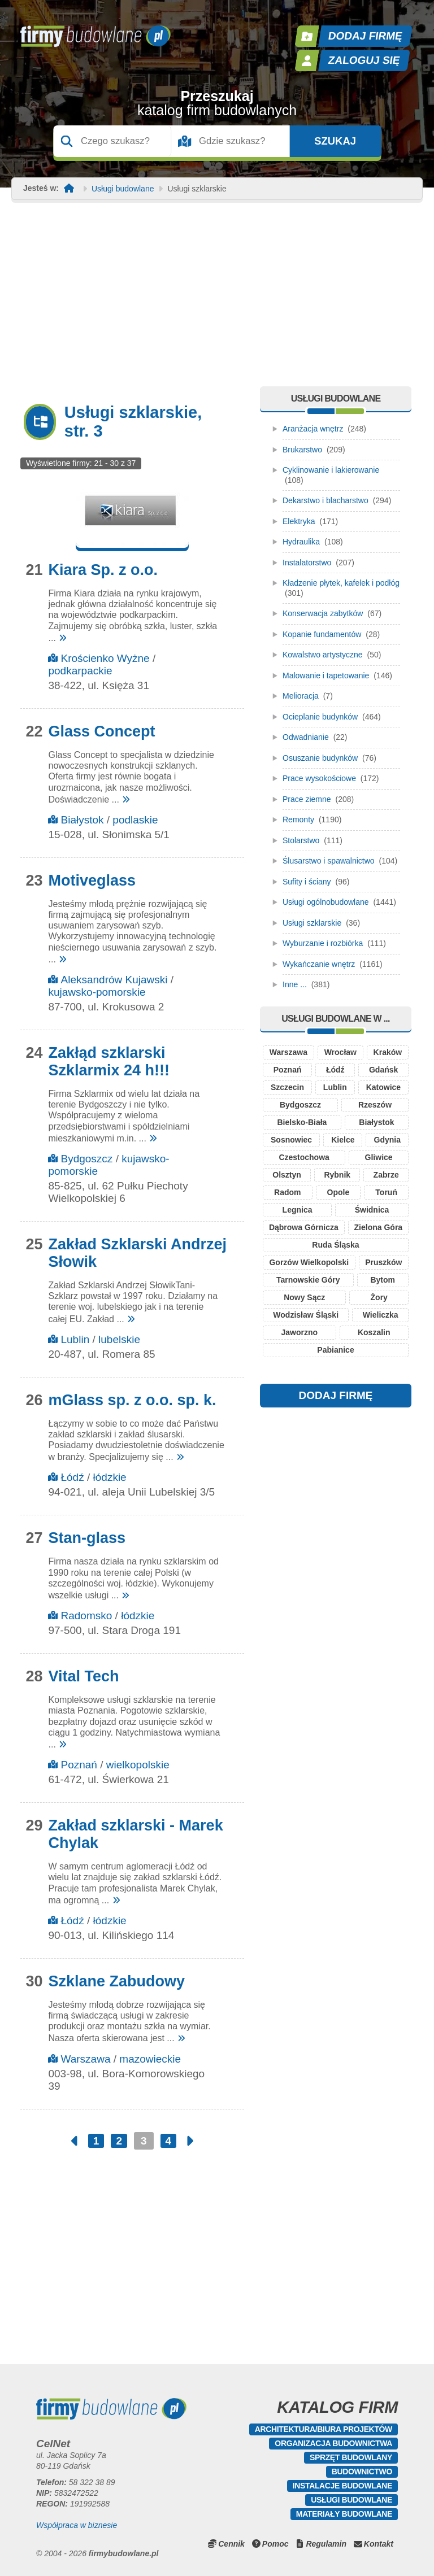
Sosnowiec (291, 1139)
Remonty (298, 819)
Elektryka (299, 521)
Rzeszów (375, 1104)
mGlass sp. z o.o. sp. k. (132, 1400)
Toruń (386, 1192)
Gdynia (387, 1139)
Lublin (74, 1339)
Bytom (382, 1279)
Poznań (78, 1765)
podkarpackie (80, 671)
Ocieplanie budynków (320, 716)
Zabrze (386, 1174)
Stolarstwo (301, 840)
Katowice (383, 1087)
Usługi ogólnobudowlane (326, 901)
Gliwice (379, 1157)
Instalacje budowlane (342, 2485)
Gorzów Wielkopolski (309, 1262)
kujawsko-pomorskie (96, 992)
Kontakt (378, 2543)
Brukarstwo (302, 449)
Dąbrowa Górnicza (303, 1227)
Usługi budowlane (123, 189)
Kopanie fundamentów (322, 634)
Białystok (81, 820)
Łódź (72, 1477)
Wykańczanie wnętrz (319, 964)
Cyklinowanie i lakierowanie (331, 469)
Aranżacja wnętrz (313, 428)
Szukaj (335, 141)
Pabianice (335, 1349)
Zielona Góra (378, 1227)
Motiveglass (92, 880)
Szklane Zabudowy (116, 1981)
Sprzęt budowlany (351, 2457)
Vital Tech (83, 1676)
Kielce (342, 1139)
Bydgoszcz (86, 1159)
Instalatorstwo (307, 562)
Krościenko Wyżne (104, 658)
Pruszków (383, 1262)
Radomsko (86, 1616)
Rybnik (337, 1174)
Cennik (231, 2543)
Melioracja (301, 695)
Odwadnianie (306, 737)
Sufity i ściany (307, 881)
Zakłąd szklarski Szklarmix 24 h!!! (109, 1061)
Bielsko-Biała (302, 1122)
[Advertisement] (217, 302)
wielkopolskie (138, 1765)
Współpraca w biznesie (76, 2525)
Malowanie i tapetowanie (326, 675)
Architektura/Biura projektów (323, 2429)
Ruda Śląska (335, 1244)
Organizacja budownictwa (333, 2443)
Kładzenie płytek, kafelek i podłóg (341, 582)
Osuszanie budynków (320, 757)
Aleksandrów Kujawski (113, 980)
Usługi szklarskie (312, 922)
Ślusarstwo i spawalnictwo (329, 860)
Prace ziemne (307, 799)
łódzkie (110, 1477)
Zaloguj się (364, 60)
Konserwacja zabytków (323, 613)
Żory (379, 1297)
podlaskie (135, 820)
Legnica (298, 1209)
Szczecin (287, 1087)
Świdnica (372, 1209)
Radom (287, 1192)
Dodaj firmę (365, 36)
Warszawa (85, 2059)
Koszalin (374, 1332)
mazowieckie (150, 2059)
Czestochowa (304, 1157)
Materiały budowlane (344, 2513)
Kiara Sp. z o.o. (103, 569)
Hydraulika (301, 541)
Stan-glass (86, 1537)
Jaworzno (299, 1332)
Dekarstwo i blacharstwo (325, 500)
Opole (338, 1192)
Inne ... (295, 984)
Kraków (388, 1052)
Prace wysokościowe (319, 778)
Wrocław (340, 1052)
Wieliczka (380, 1314)
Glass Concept (101, 731)
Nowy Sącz (304, 1297)
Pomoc (275, 2543)
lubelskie (119, 1339)
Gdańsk (383, 1069)
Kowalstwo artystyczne (323, 654)
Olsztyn (286, 1174)
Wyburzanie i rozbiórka (323, 943)
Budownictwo (362, 2471)
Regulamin (326, 2543)
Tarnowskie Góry (308, 1279)
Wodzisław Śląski (305, 1314)
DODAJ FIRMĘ (336, 1395)
